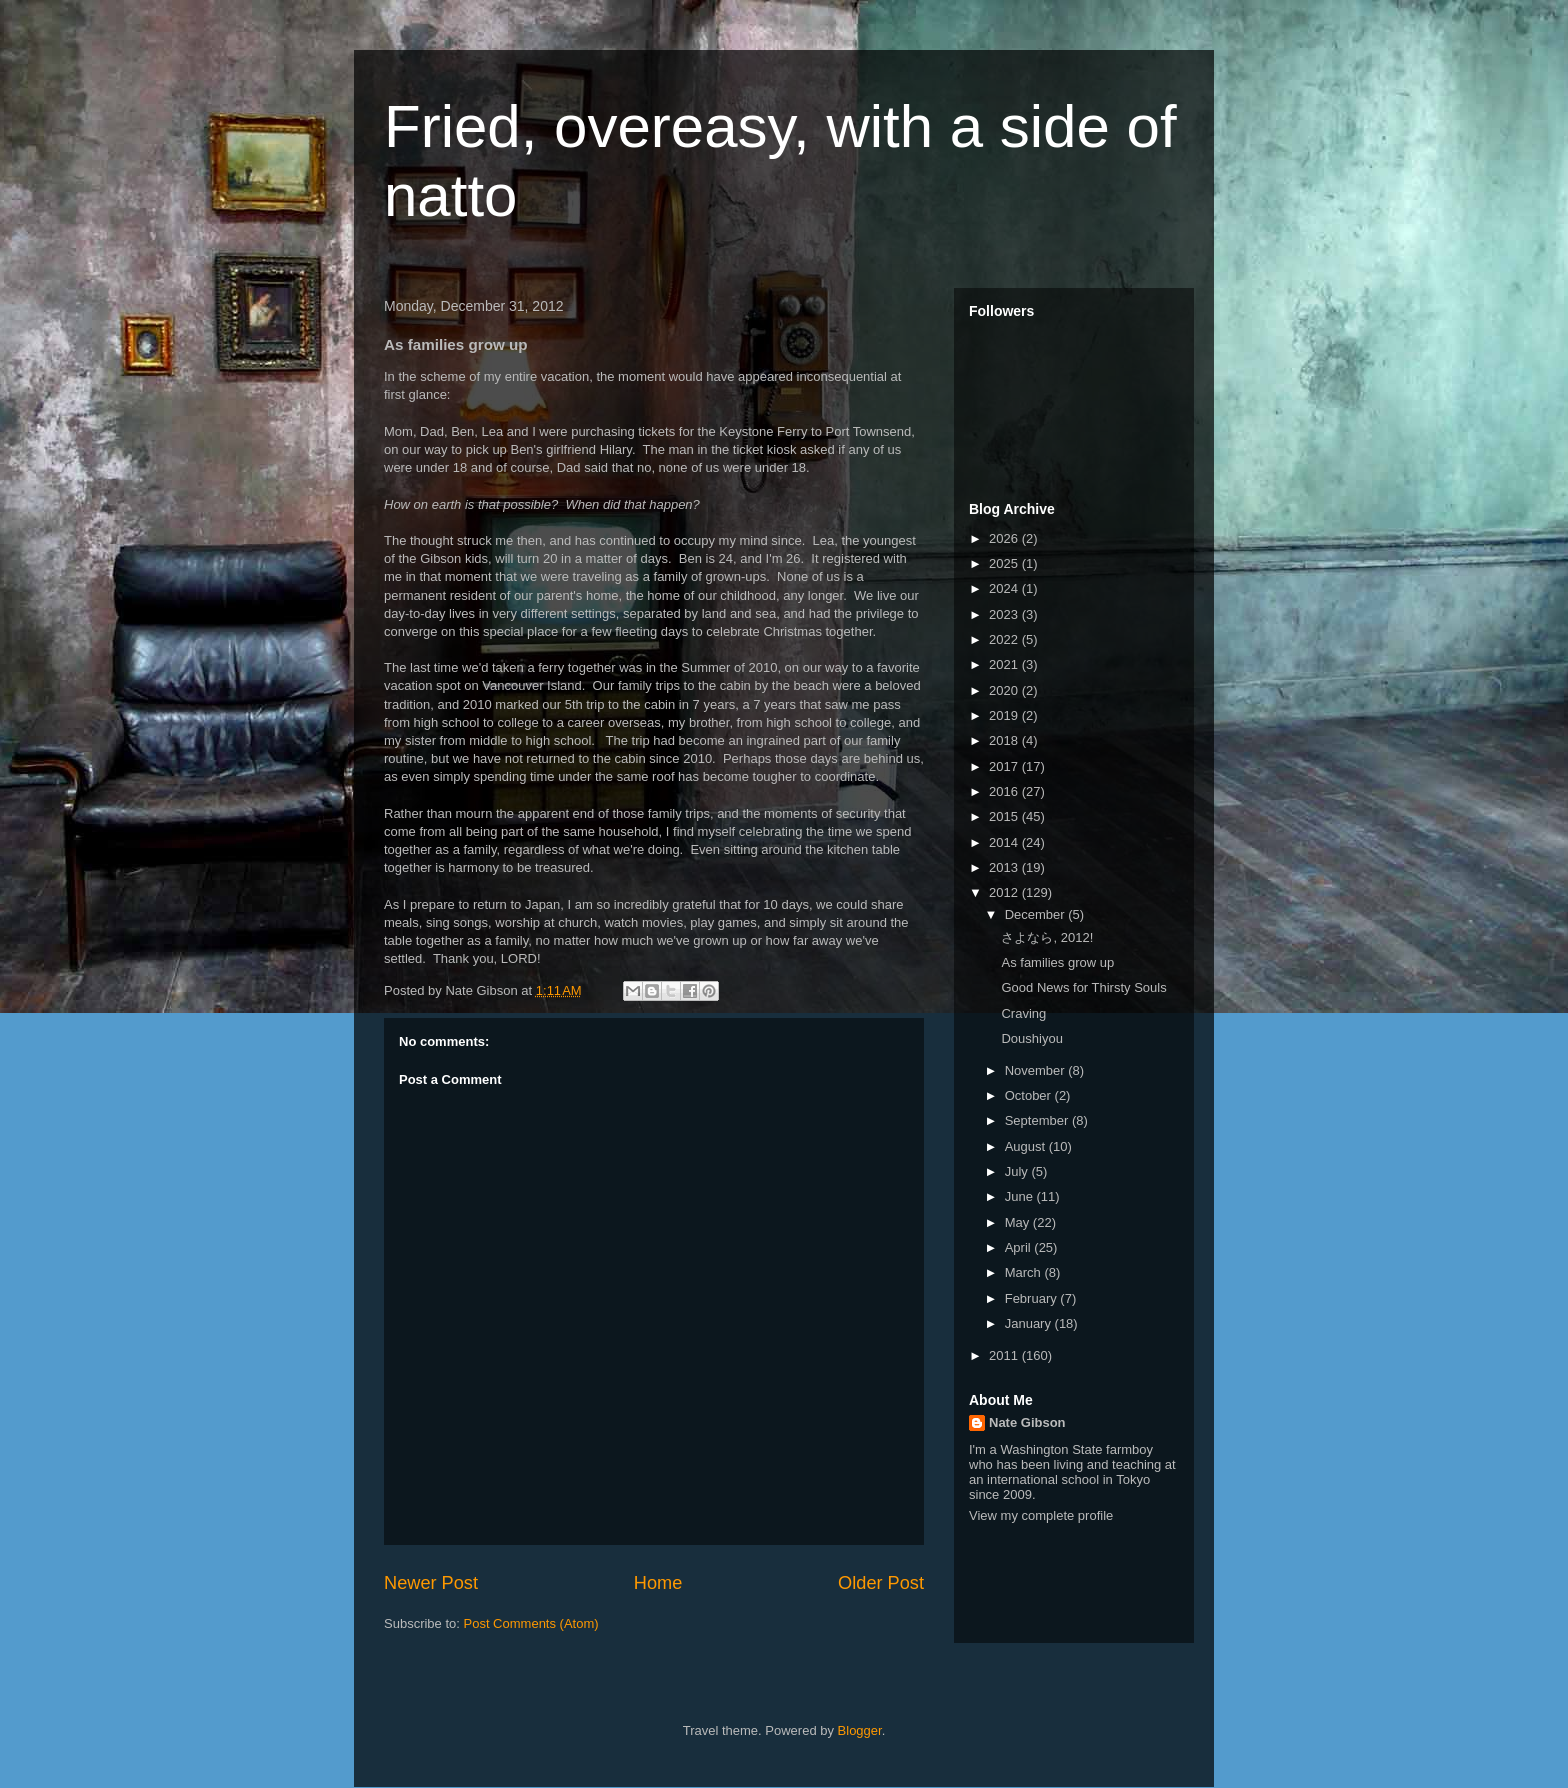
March (1025, 1272)
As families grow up (1057, 962)
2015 (1005, 816)
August (1027, 1146)
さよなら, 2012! (1047, 937)
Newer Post (431, 1583)
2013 (1005, 867)
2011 (1005, 1355)
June (1021, 1196)
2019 (1005, 715)
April (1020, 1247)
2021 (1005, 664)
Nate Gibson (1027, 1422)
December (1037, 914)
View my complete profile (1041, 1515)
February (1033, 1298)
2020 (1005, 690)
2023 (1005, 614)
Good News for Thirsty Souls (1083, 987)
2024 (1005, 588)
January (1030, 1323)
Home (658, 1583)
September (1038, 1120)
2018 (1005, 740)
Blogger (860, 1730)
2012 (1005, 892)
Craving (1023, 1013)
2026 (1005, 538)
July (1018, 1171)
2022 (1005, 639)
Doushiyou (1031, 1038)
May (1019, 1222)
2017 (1005, 766)
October (1030, 1095)
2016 (1005, 791)
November (1037, 1070)
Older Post (881, 1583)
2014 (1005, 842)
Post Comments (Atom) (531, 1623)
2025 (1005, 563)
